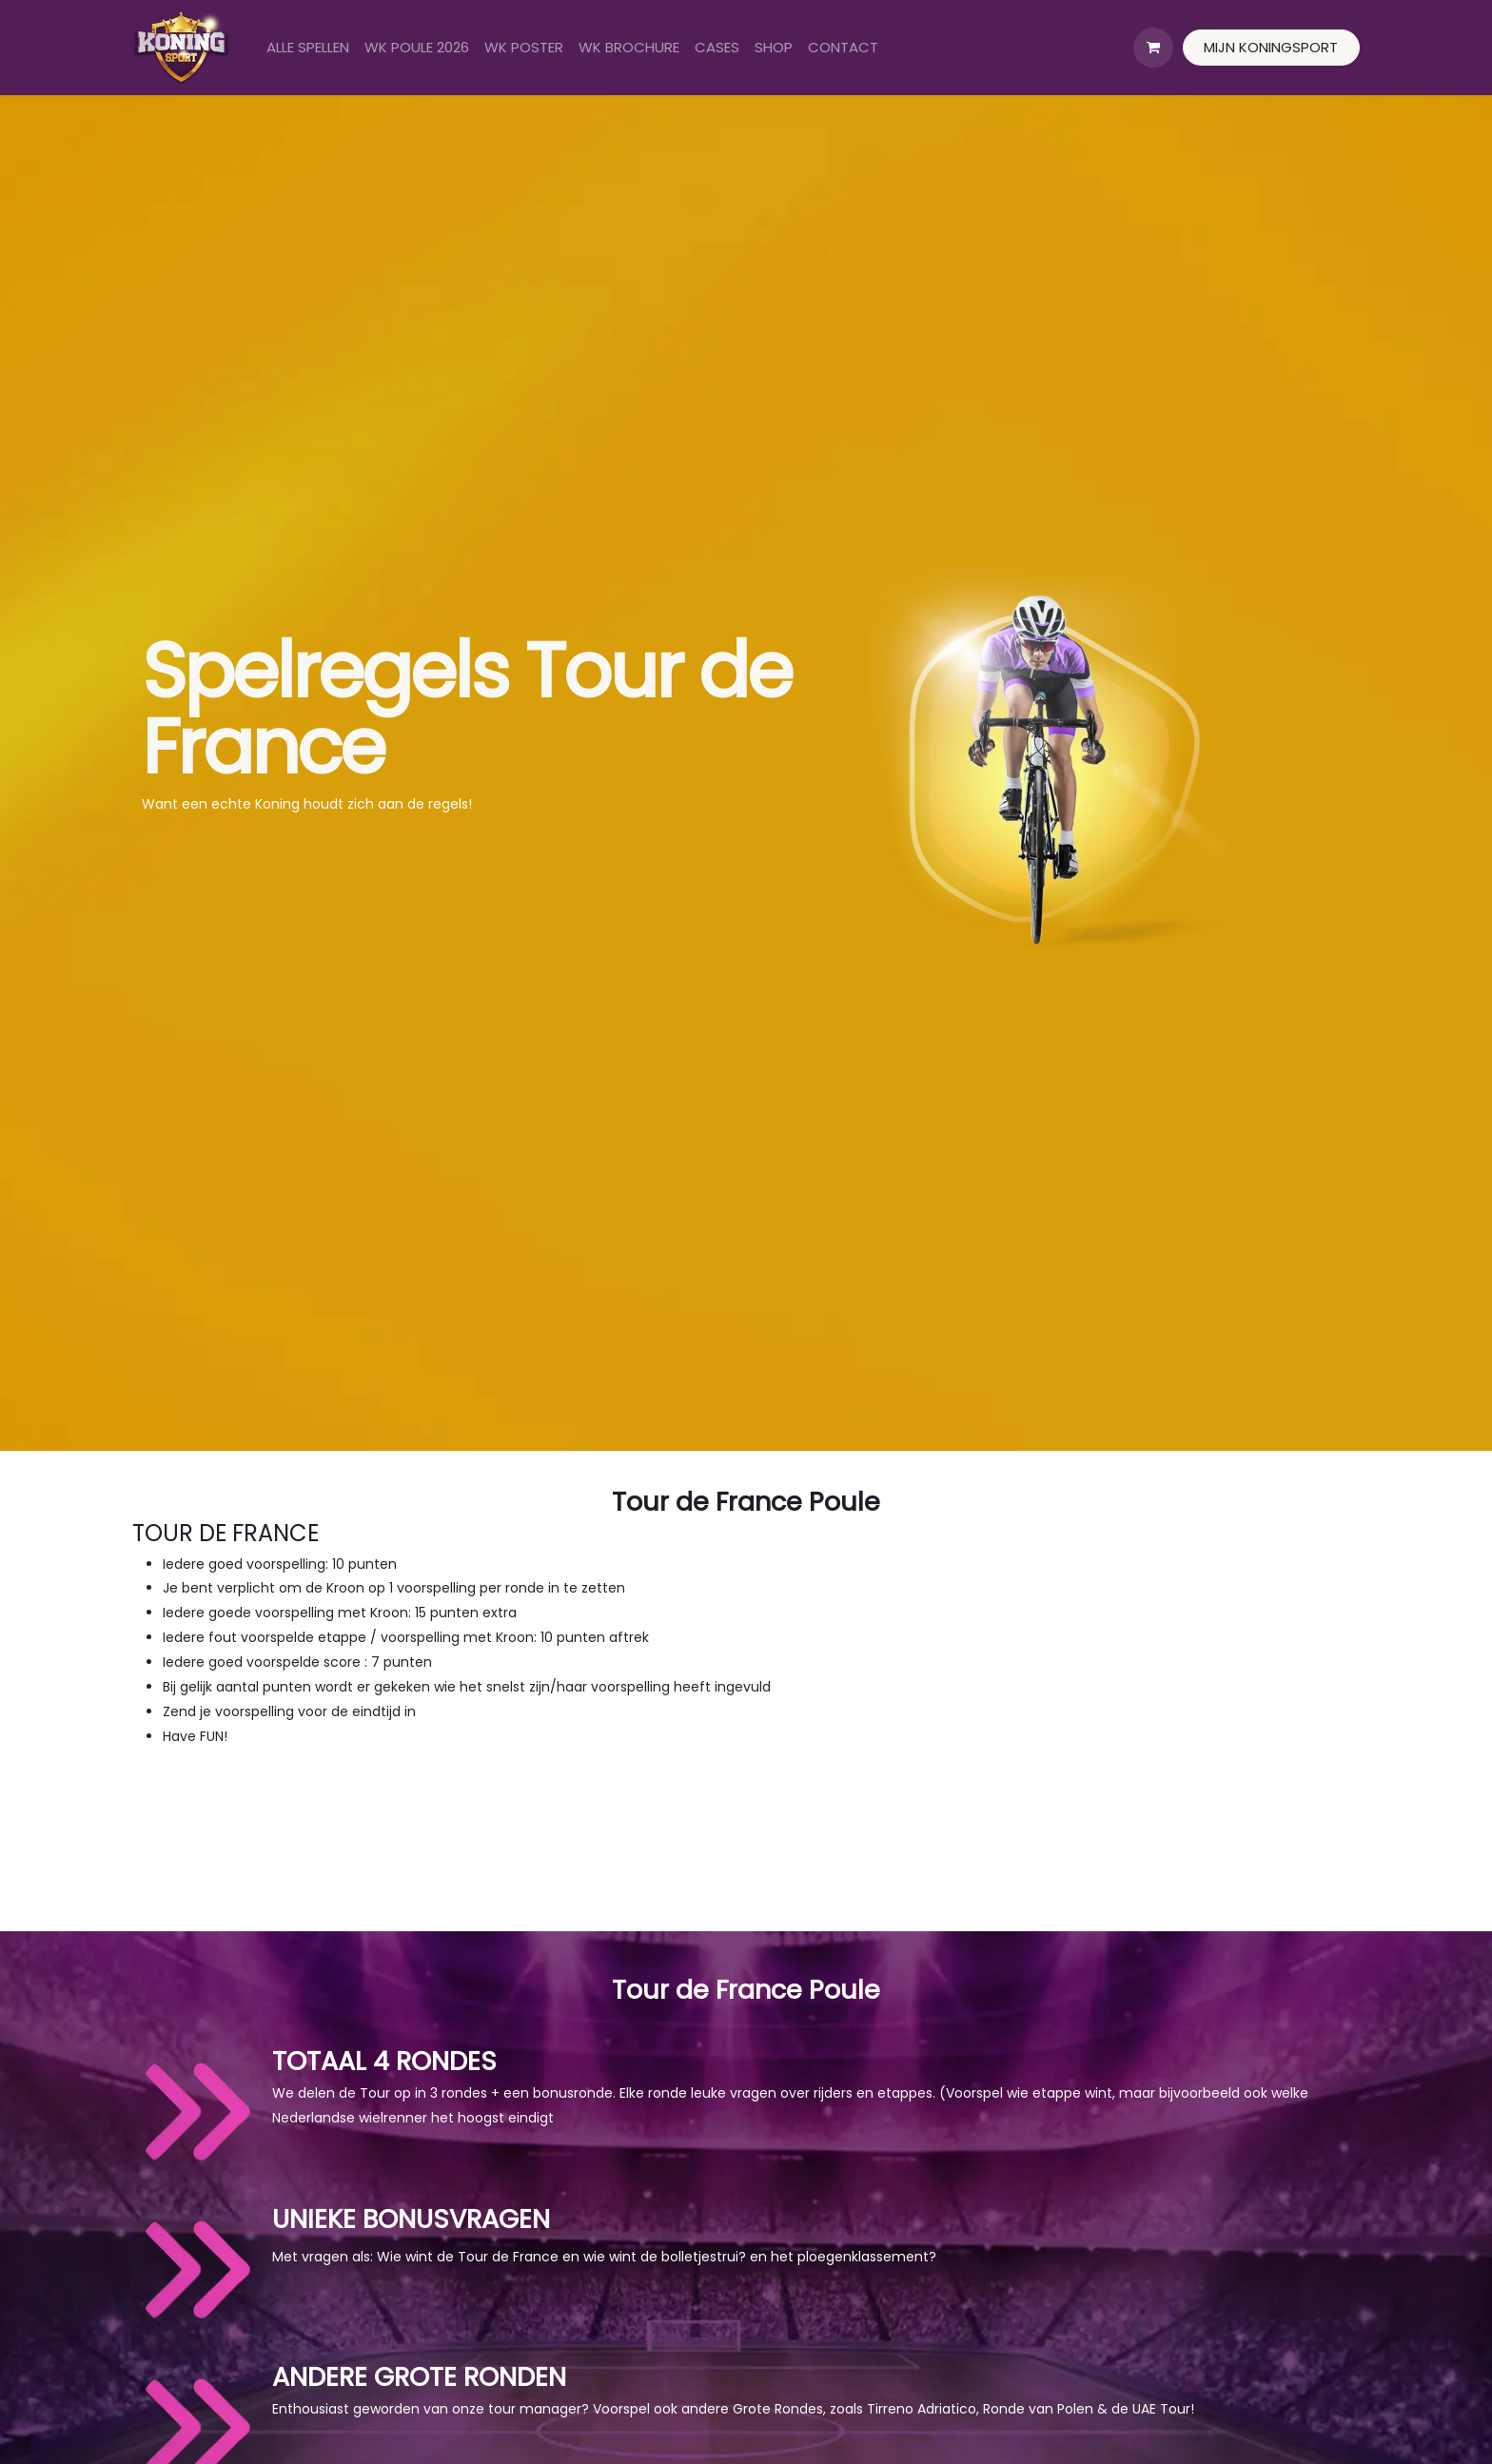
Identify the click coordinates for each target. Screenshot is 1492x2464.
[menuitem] (308, 47)
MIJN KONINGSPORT (1271, 47)
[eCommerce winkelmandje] (1153, 48)
